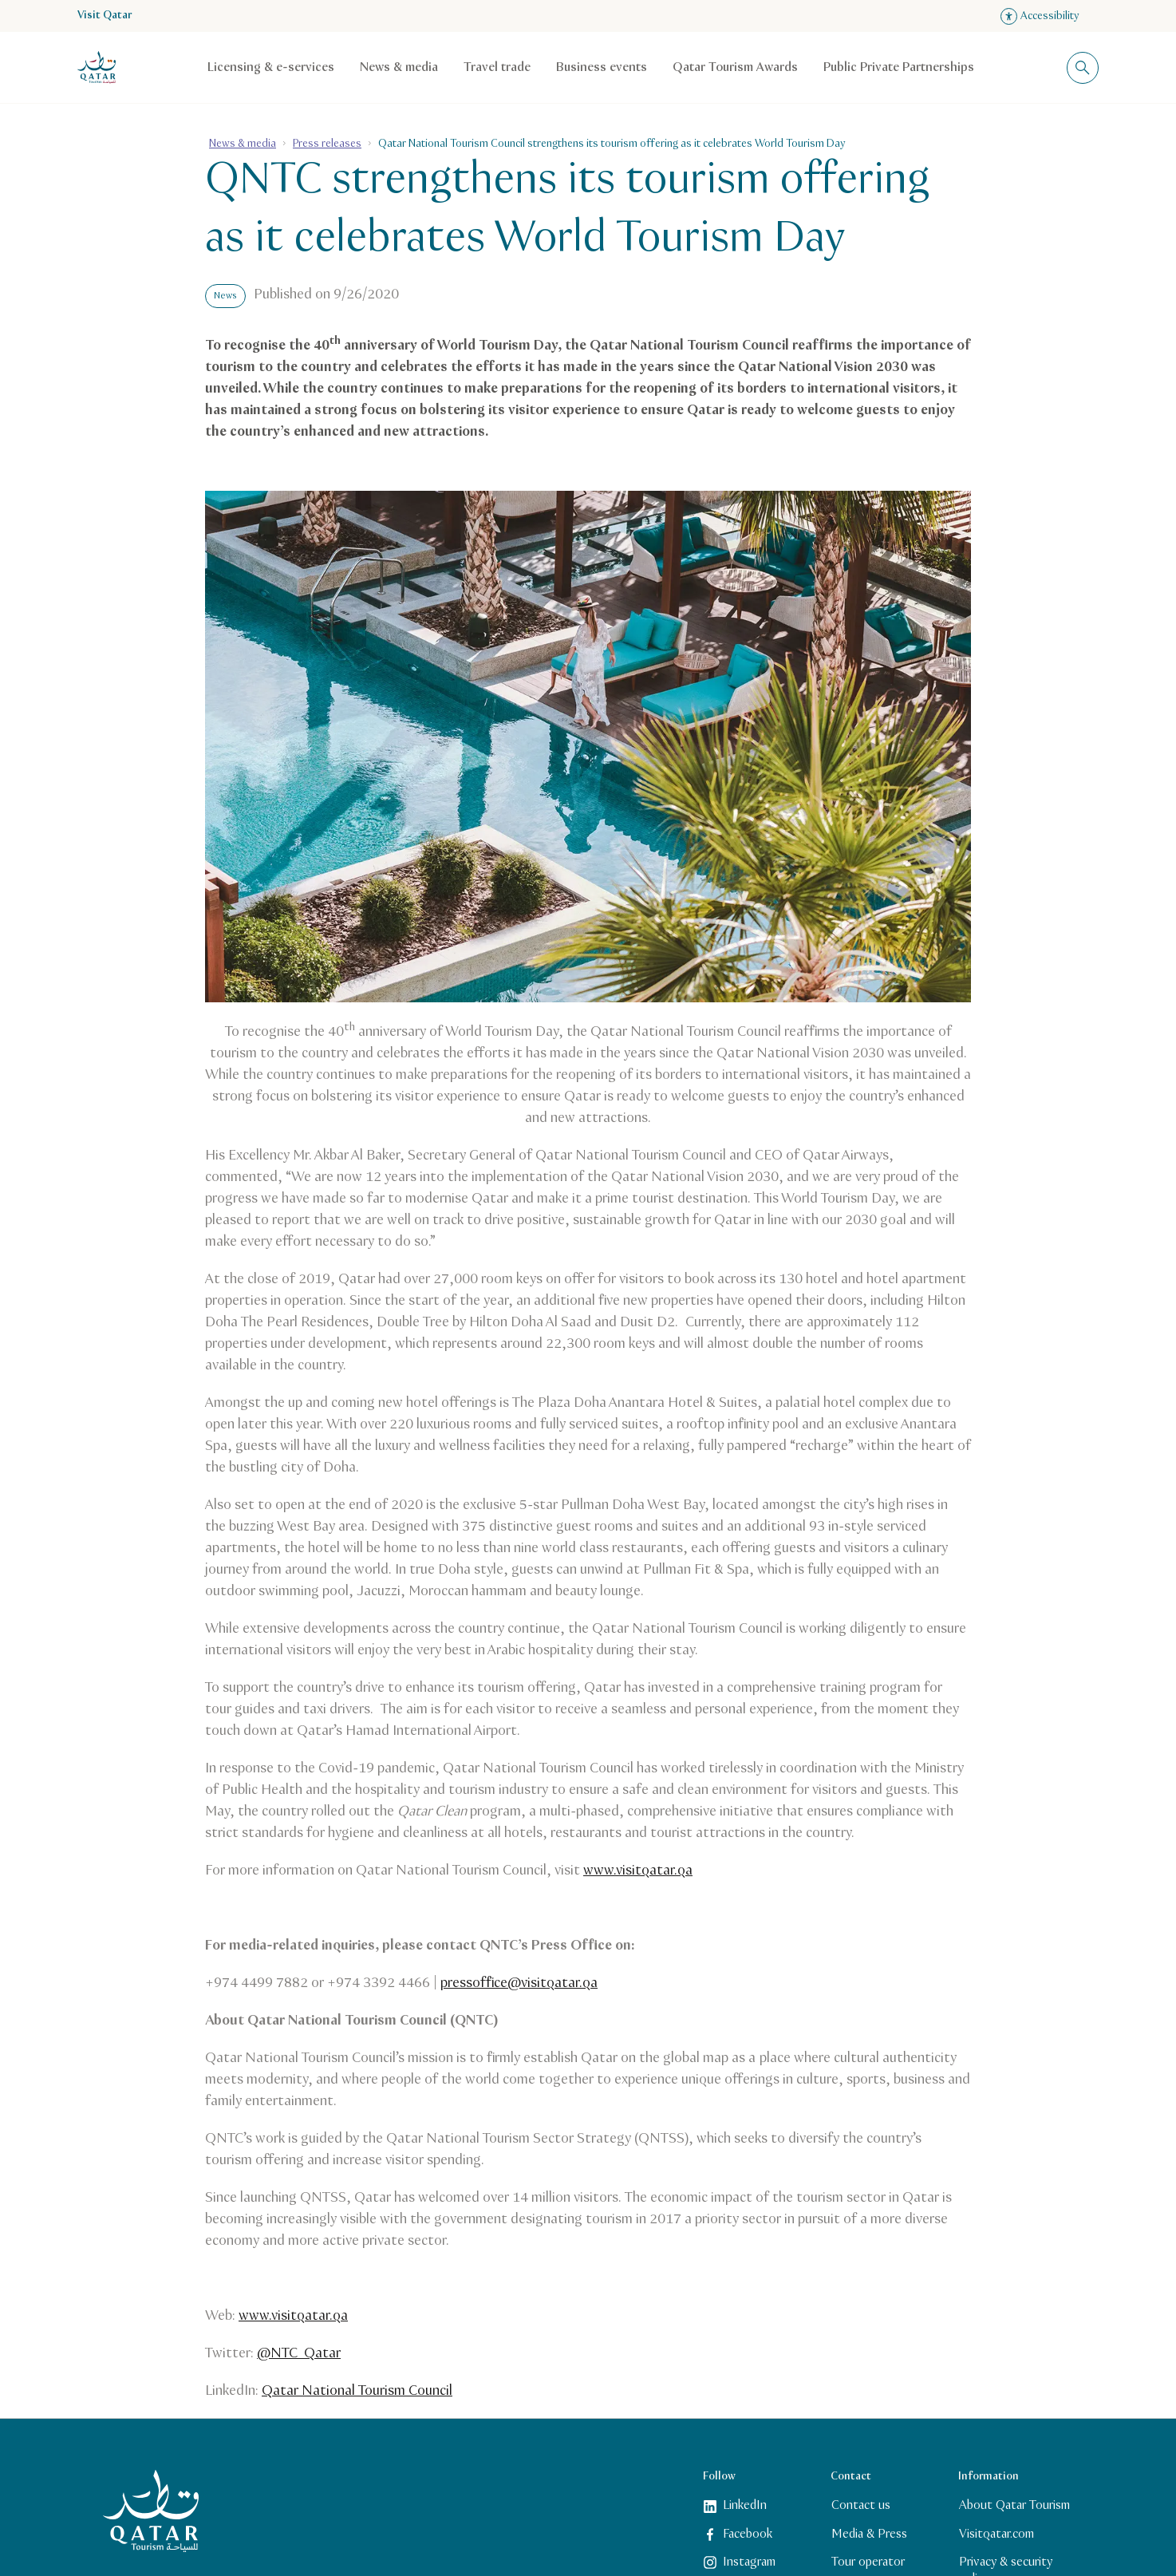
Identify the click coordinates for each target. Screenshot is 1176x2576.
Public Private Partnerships (898, 67)
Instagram (739, 2562)
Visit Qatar (104, 15)
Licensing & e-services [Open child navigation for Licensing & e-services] (270, 67)
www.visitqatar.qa (638, 1870)
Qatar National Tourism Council (357, 2390)
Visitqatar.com (996, 2533)
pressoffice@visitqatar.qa (519, 1983)
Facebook (738, 2533)
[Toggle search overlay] (1083, 68)
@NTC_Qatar (299, 2353)
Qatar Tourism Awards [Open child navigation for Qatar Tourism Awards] (735, 67)
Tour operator (868, 2562)
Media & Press (869, 2533)
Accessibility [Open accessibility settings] (1039, 16)
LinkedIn (735, 2505)
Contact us (860, 2505)
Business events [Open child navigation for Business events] (601, 67)
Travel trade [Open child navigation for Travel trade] (497, 67)
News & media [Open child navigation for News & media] (399, 67)
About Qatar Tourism (1014, 2505)
